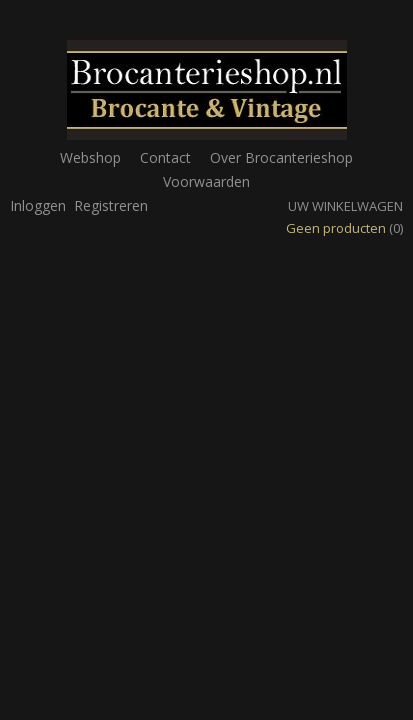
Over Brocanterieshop (281, 157)
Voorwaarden (206, 181)
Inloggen (38, 205)
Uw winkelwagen (345, 206)
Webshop (90, 157)
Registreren (111, 205)
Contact (165, 157)
